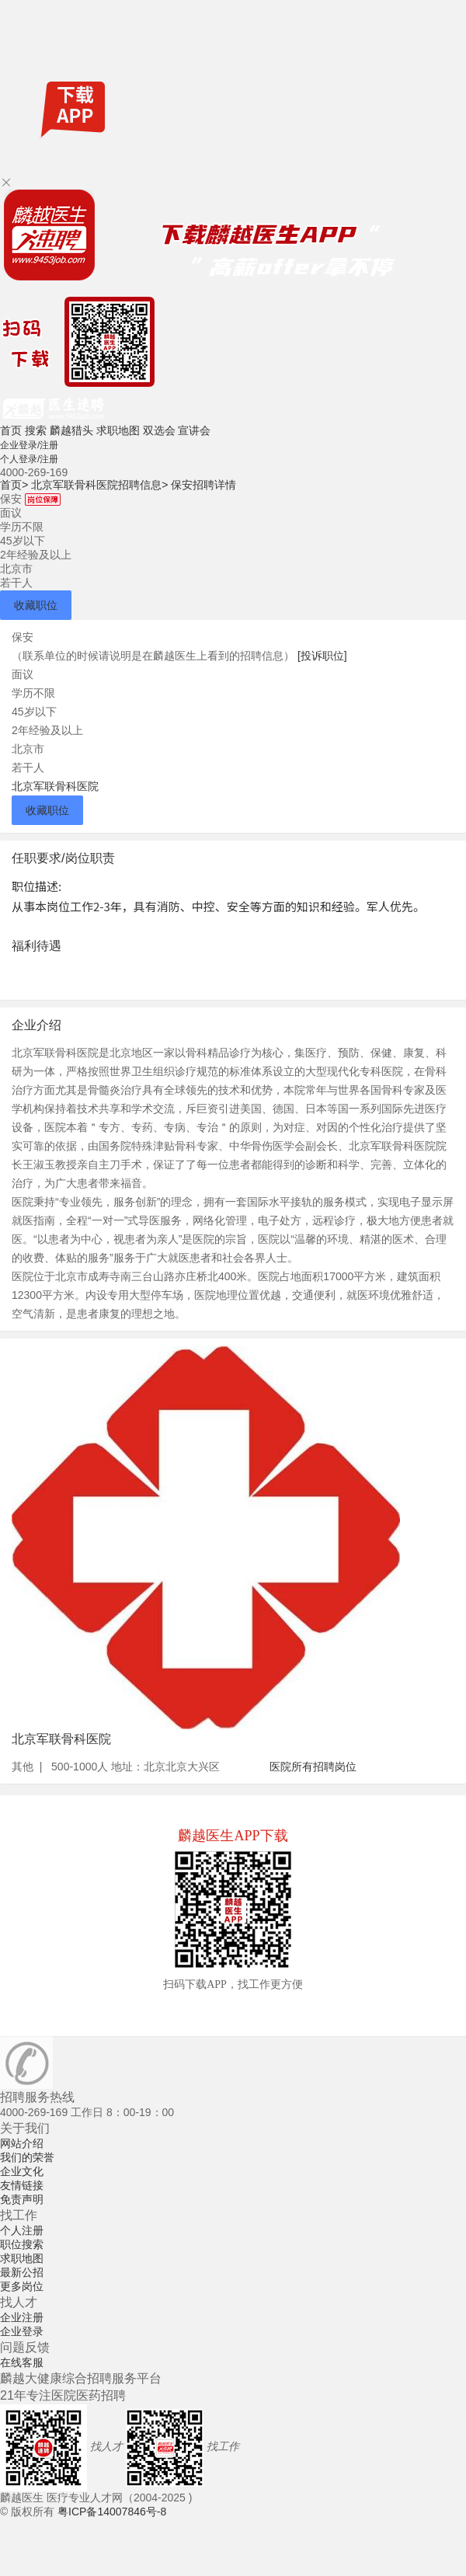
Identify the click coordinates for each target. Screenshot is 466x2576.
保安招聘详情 (203, 485)
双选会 (159, 430)
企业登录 (21, 2331)
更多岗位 (21, 2286)
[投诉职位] (322, 655)
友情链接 (21, 2185)
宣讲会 (194, 430)
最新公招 (21, 2272)
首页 (11, 430)
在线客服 (21, 2362)
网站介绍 (21, 2143)
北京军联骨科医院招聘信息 (99, 485)
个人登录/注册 (29, 459)
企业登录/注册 (29, 445)
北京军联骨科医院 (55, 786)
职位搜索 (21, 2244)
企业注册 (21, 2317)
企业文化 (21, 2171)
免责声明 (21, 2199)
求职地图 (118, 430)
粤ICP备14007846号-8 (111, 2511)
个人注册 (21, 2230)
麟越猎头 (71, 430)
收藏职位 (35, 605)
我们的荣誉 (27, 2157)
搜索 (36, 430)
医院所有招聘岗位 (313, 1766)
